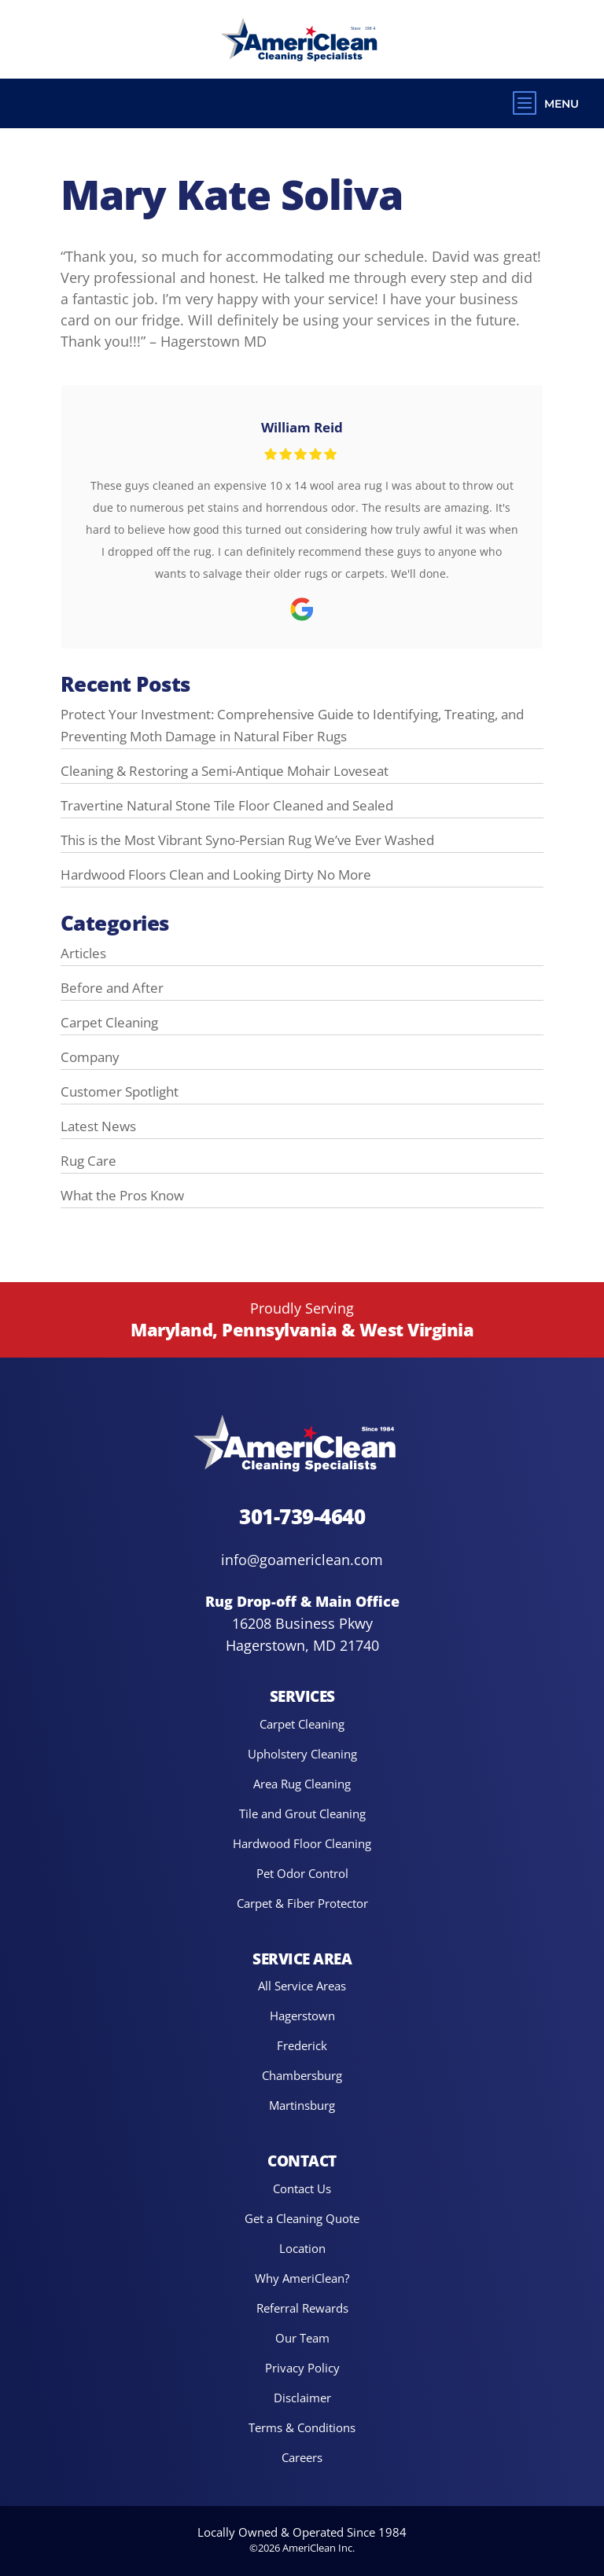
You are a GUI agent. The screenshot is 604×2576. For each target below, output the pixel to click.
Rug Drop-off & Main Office (302, 1600)
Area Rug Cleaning (302, 1783)
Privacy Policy (302, 2367)
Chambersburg (302, 2075)
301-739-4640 (302, 1515)
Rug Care (88, 1160)
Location (302, 2248)
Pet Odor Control (302, 1873)
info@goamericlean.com (302, 1558)
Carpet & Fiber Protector (302, 1902)
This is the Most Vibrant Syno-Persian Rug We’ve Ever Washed (247, 839)
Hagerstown (302, 2016)
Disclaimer (302, 2397)
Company (90, 1056)
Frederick (302, 2046)
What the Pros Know (122, 1194)
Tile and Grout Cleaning (302, 1813)
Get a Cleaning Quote (302, 2218)
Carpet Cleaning (109, 1021)
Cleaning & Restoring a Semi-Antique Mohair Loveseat (225, 770)
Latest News (98, 1125)
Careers (302, 2457)
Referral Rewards (302, 2307)
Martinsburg (302, 2105)
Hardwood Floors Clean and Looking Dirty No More (216, 874)
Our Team (302, 2337)
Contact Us (302, 2188)
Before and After (112, 987)
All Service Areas (302, 1986)
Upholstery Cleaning (302, 1753)
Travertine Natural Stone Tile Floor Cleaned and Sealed (227, 805)
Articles (83, 952)
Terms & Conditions (302, 2427)
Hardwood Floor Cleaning (302, 1843)
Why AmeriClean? (302, 2277)
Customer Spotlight (120, 1091)
